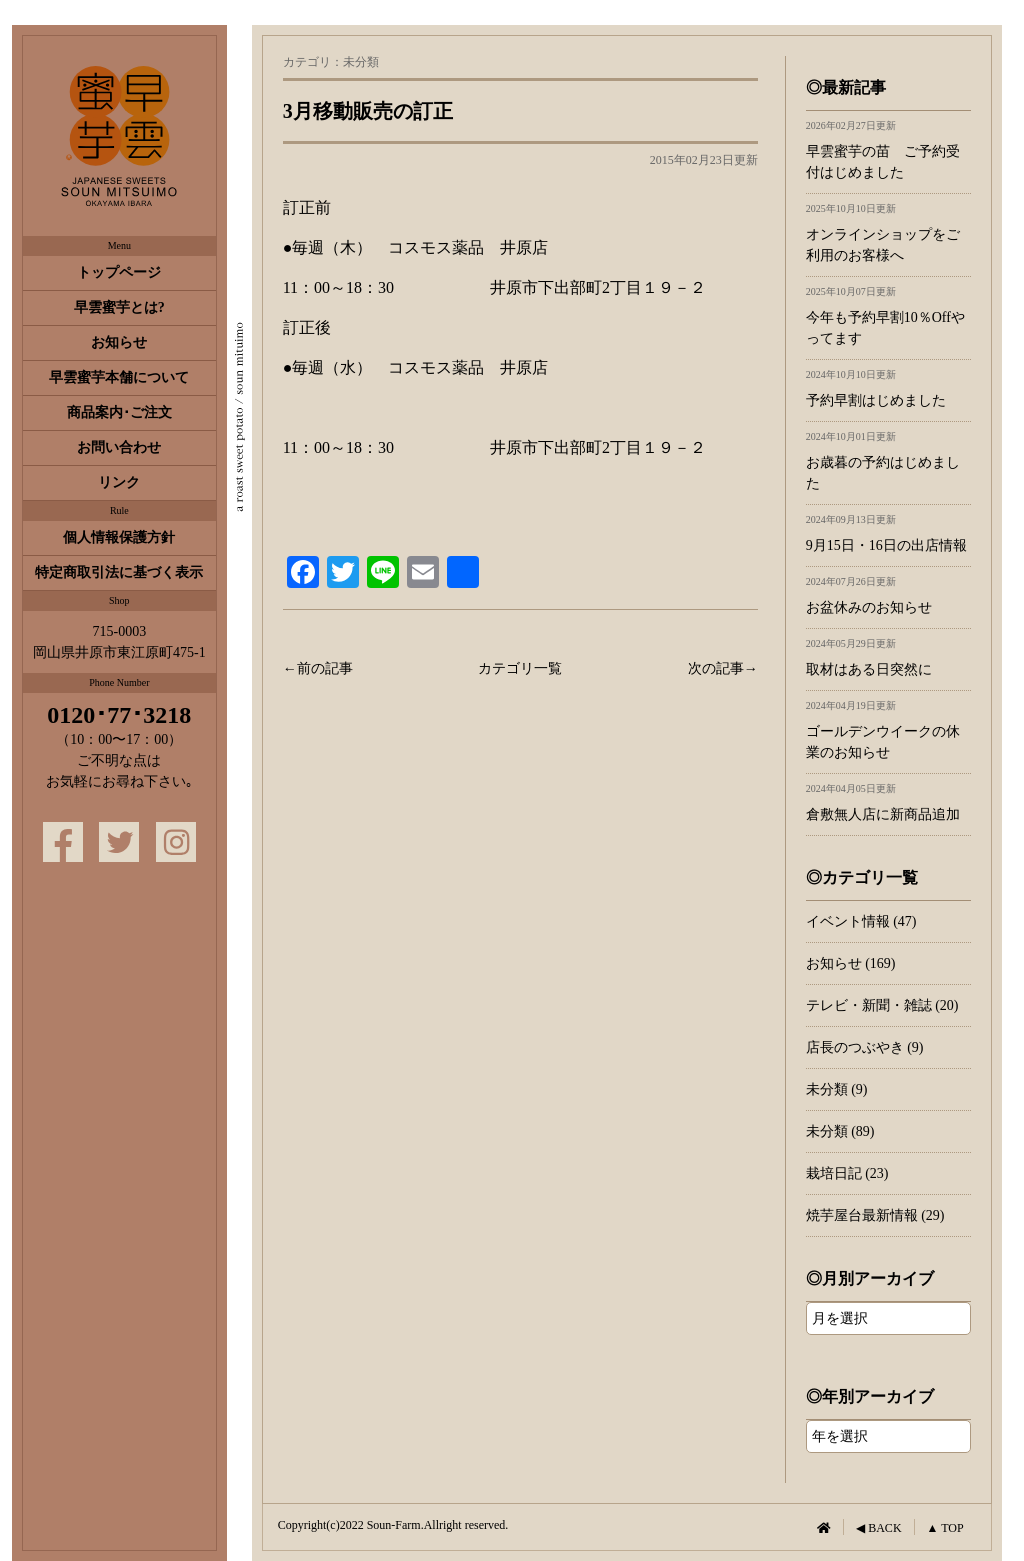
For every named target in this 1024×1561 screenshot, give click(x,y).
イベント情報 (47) (861, 921)
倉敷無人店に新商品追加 (888, 802)
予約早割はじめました (888, 388)
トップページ (119, 272)
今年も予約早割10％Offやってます (888, 316)
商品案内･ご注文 (119, 412)
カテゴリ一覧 (520, 668)
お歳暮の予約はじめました (888, 461)
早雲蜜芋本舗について (119, 377)
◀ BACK (878, 1528)
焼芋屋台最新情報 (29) (875, 1215)
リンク (119, 482)
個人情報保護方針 (119, 537)
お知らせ (119, 342)
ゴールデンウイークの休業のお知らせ (888, 730)
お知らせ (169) (851, 963)
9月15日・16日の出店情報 (888, 533)
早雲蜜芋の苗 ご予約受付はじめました (888, 150)
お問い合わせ (119, 447)
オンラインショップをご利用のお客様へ (888, 233)
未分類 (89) (840, 1131)
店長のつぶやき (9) (865, 1047)
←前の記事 (318, 668)
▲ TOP (945, 1528)
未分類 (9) (837, 1089)
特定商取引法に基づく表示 (119, 572)
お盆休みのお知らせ (888, 595)
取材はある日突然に (888, 657)
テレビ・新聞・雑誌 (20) (882, 1005)
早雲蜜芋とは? (119, 307)
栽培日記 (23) (847, 1173)
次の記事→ (723, 668)
